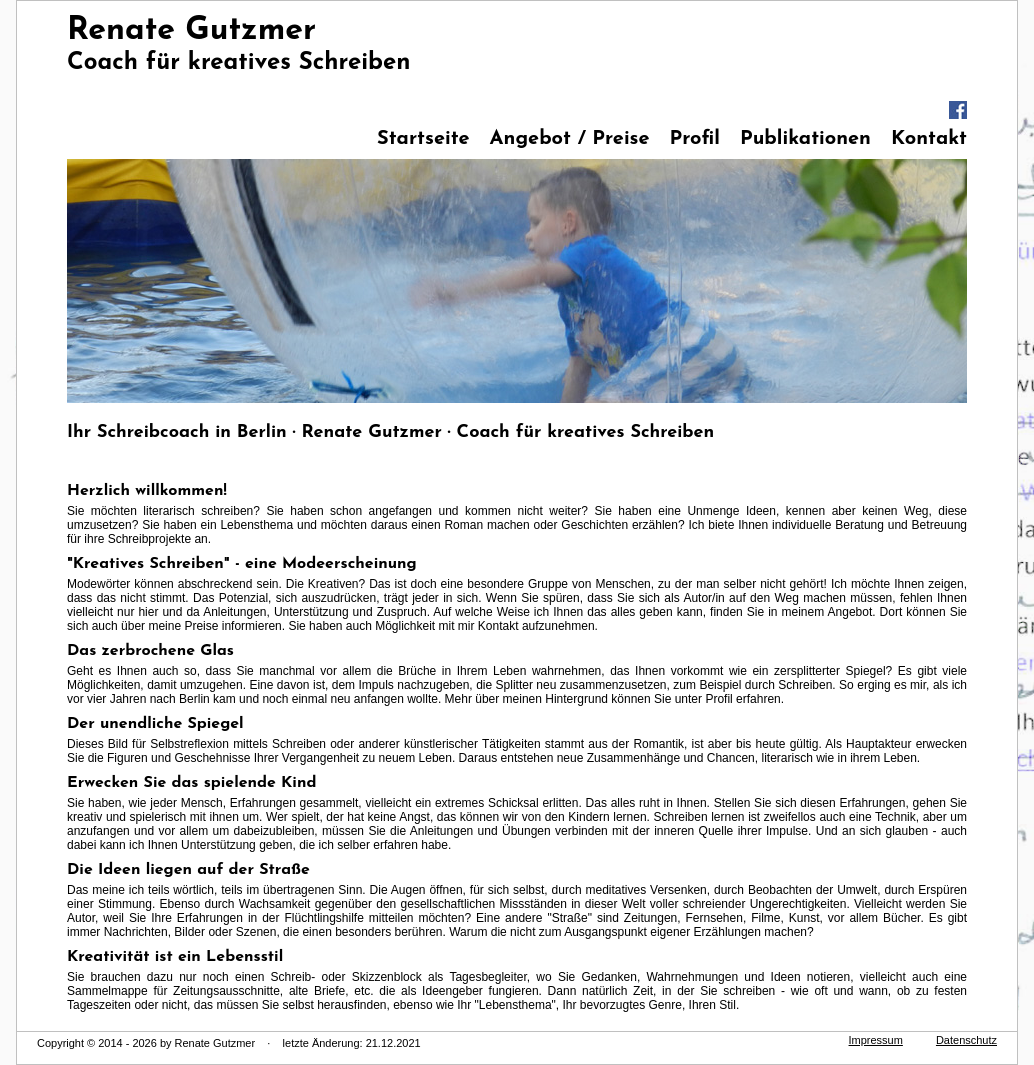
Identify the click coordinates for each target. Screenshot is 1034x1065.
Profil (695, 139)
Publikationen (805, 139)
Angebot (850, 612)
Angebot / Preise (570, 139)
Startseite (423, 139)
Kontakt (929, 139)
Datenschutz (966, 1040)
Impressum (876, 1040)
